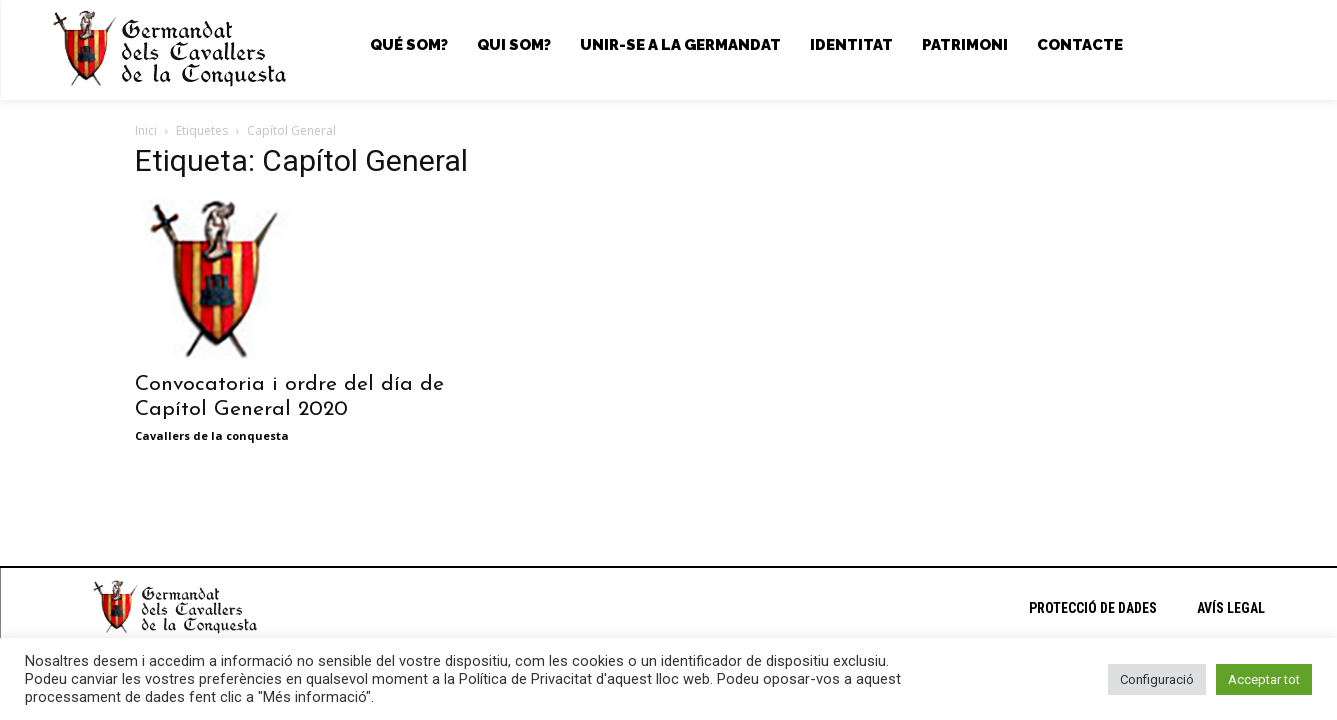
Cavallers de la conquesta (212, 435)
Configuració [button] (1157, 679)
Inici (146, 130)
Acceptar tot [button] (1264, 679)
